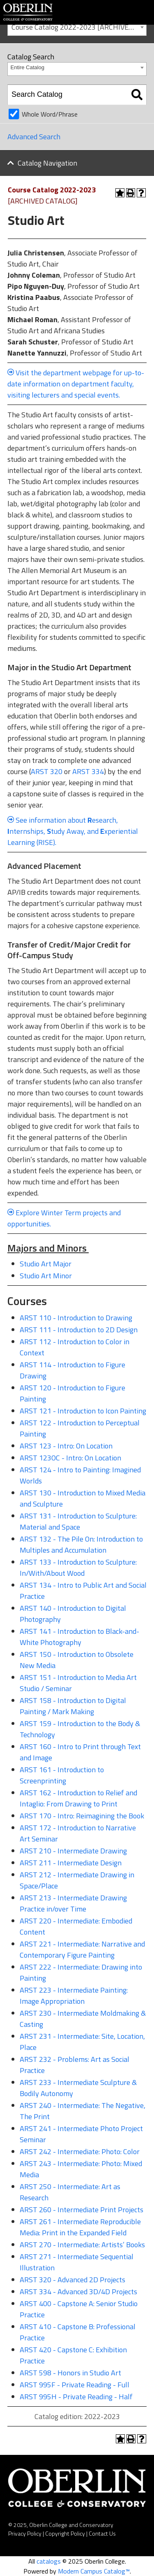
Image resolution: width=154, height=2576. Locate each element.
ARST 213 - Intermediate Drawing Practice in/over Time (73, 1903)
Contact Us (102, 2533)
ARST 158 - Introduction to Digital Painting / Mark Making (73, 1706)
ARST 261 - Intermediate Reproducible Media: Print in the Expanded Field (80, 2227)
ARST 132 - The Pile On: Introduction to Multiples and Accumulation (81, 1544)
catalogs (49, 2561)
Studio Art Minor (46, 1275)
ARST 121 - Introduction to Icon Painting (83, 1410)
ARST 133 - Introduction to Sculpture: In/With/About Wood (78, 1567)
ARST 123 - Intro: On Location (66, 1445)
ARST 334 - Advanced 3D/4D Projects (78, 2291)
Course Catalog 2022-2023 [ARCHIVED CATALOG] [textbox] (78, 27)
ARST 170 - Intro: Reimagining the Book (82, 1815)
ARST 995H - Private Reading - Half (76, 2396)
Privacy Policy (24, 2533)
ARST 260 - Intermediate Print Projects (81, 2209)
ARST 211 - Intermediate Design (71, 1862)
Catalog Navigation (47, 162)
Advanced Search (33, 136)
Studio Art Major (45, 1263)
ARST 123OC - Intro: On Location (70, 1457)
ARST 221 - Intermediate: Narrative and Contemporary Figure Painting (82, 1949)
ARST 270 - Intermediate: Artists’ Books (82, 2244)
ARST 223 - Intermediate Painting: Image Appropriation (74, 1995)
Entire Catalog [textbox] (27, 67)
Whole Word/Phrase (50, 114)
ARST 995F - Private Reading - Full (74, 2384)
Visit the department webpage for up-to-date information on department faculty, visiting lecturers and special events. (75, 383)
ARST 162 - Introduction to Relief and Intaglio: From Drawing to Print (78, 1798)
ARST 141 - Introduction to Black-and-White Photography (79, 1637)
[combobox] (77, 26)
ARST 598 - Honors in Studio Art (70, 2372)
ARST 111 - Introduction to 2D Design (79, 1329)
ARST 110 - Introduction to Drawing (76, 1317)
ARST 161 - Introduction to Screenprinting (62, 1775)
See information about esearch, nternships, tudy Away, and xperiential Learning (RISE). (72, 831)
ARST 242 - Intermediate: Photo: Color (80, 2151)
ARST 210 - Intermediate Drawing (73, 1850)
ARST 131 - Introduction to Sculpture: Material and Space (78, 1521)
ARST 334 (88, 771)
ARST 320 (46, 771)
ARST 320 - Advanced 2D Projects (72, 2279)
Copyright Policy (65, 2533)
